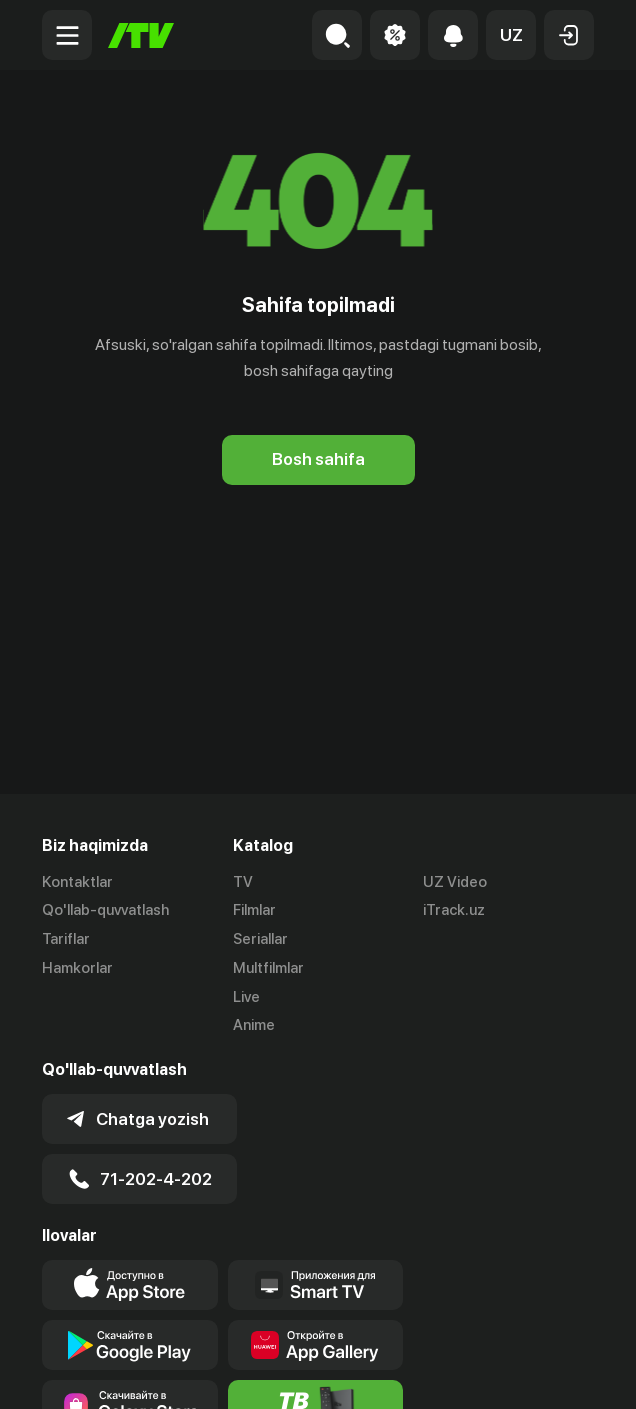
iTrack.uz (454, 910)
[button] (511, 35)
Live (246, 997)
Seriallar (260, 939)
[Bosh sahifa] (141, 35)
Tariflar (66, 939)
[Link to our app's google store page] (130, 1345)
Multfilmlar (268, 968)
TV (243, 882)
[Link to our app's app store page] (130, 1285)
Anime (254, 1025)
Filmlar (254, 910)
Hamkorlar (77, 968)
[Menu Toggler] (67, 35)
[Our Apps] (316, 1285)
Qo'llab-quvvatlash (105, 910)
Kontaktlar (77, 882)
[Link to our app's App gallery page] (316, 1345)
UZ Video (455, 882)
